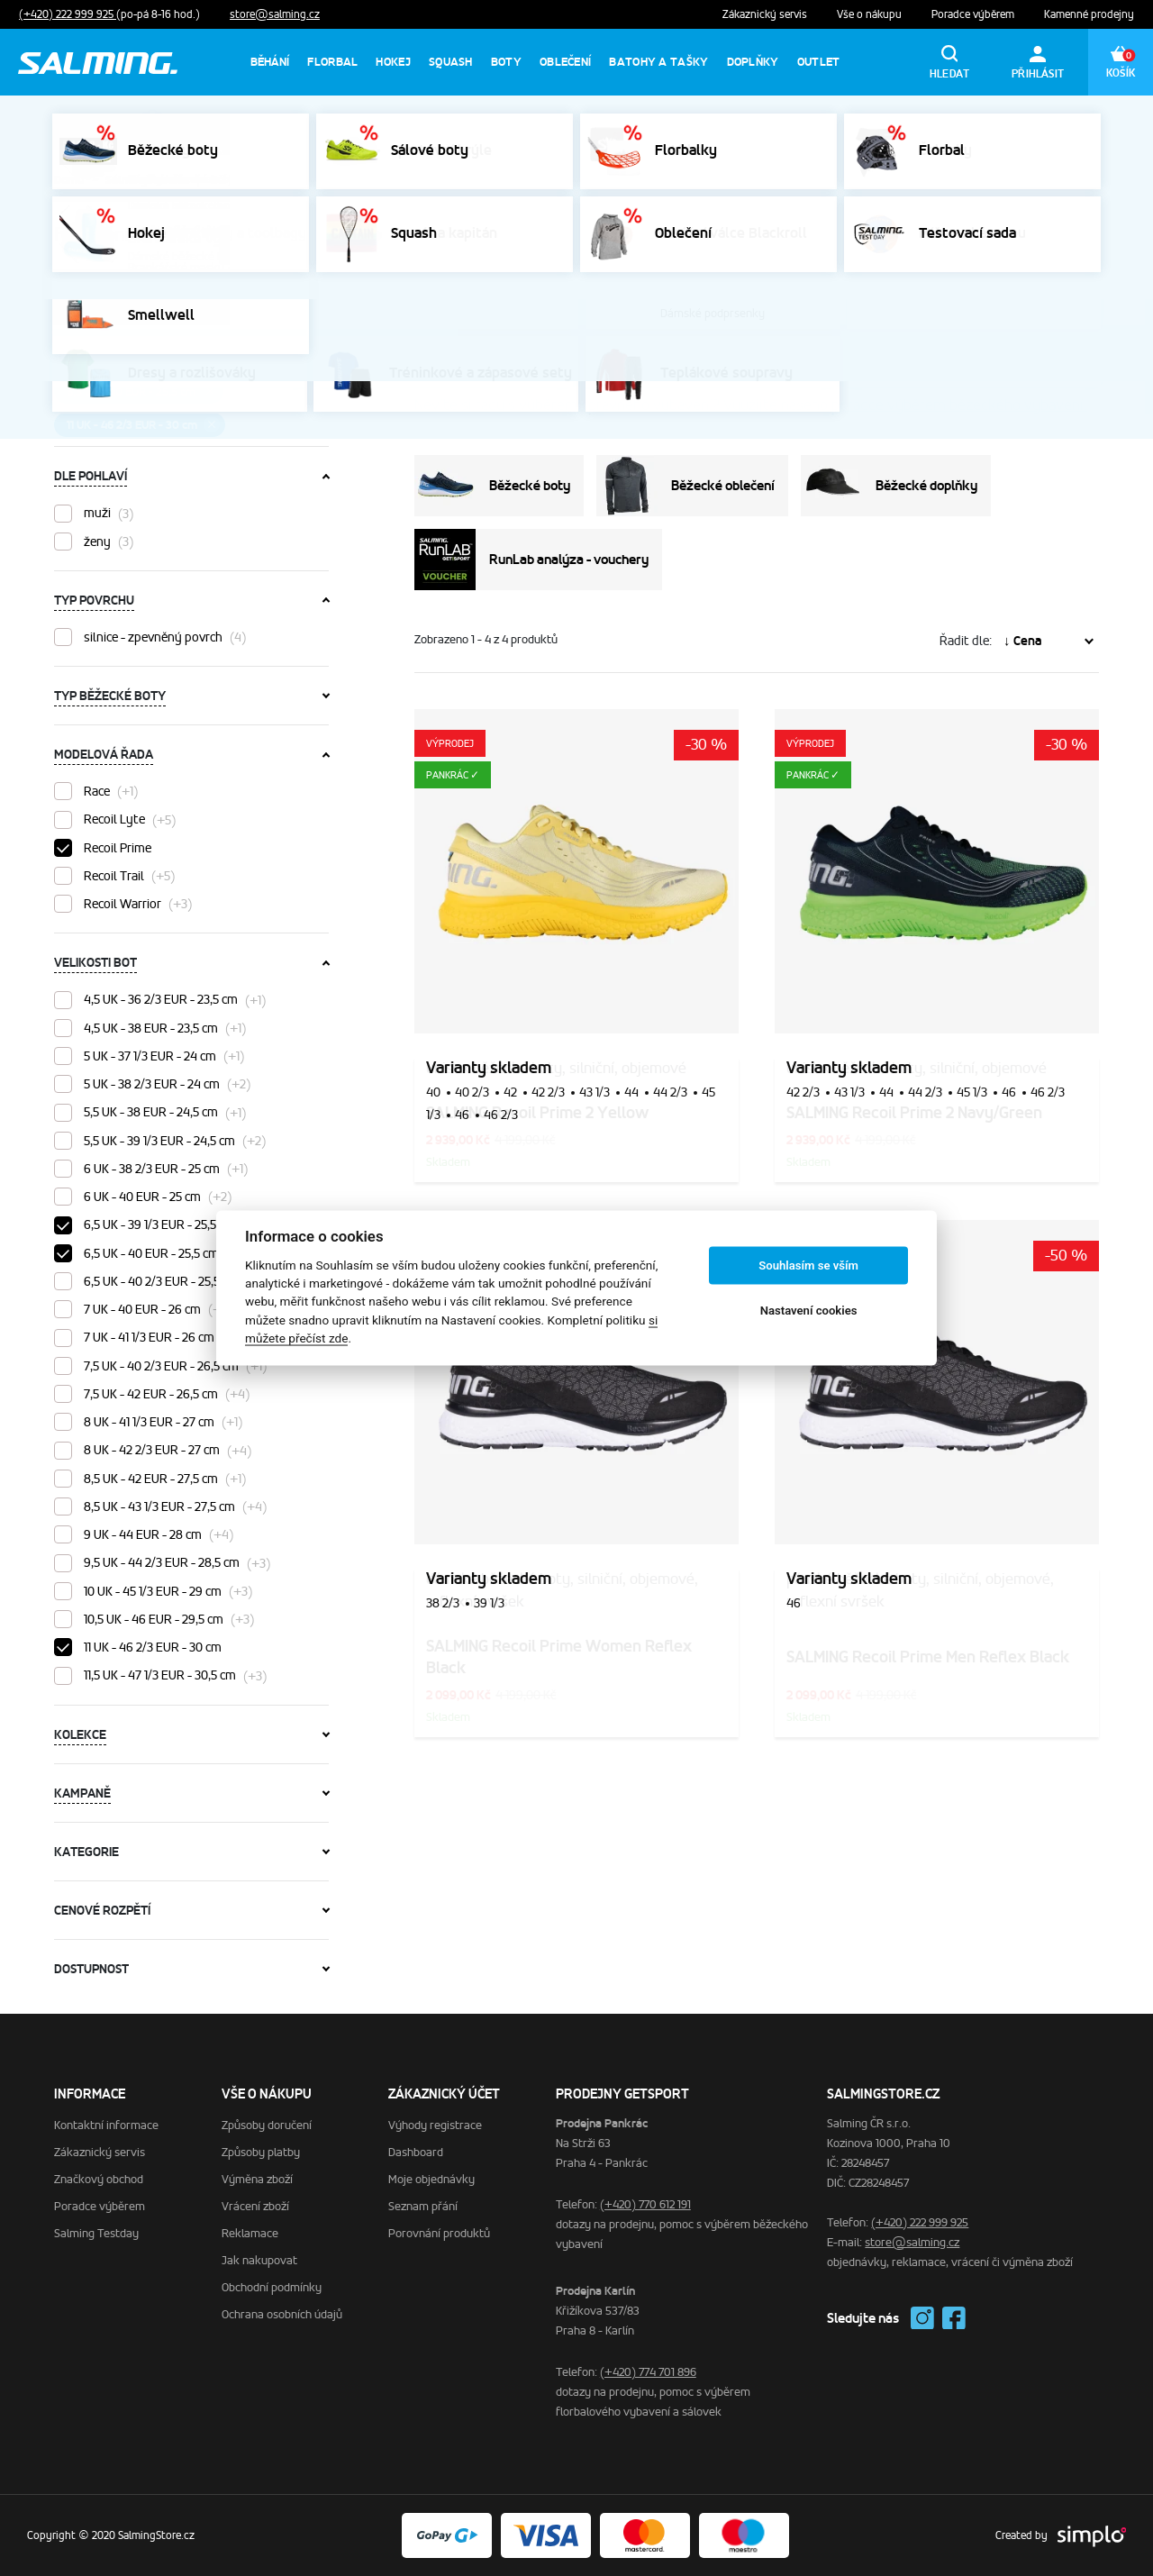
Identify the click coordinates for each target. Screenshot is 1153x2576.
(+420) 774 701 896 (648, 2372)
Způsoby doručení (267, 2125)
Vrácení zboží (255, 2206)
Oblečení (565, 61)
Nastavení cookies (809, 1310)
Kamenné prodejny (1089, 14)
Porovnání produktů (439, 2233)
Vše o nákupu (870, 14)
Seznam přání (423, 2206)
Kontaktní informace (106, 2125)
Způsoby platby (261, 2152)
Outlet (818, 61)
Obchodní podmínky (272, 2287)
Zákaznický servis (766, 14)
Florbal (332, 61)
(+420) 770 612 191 (645, 2204)
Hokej (393, 61)
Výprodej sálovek (830, 123)
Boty (506, 61)
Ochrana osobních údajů (282, 2314)
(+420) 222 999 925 (67, 14)
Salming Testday (96, 2233)
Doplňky (753, 61)
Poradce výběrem (974, 14)
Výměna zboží (257, 2179)
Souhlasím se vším (808, 1265)
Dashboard (415, 2152)
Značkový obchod (98, 2179)
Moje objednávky (431, 2179)
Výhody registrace (435, 2125)
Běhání (270, 61)
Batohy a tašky (658, 61)
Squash (451, 61)
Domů (69, 179)
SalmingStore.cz (147, 179)
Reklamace (250, 2233)
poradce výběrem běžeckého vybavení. (959, 405)
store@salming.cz (275, 14)
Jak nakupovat (259, 2260)
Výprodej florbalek (961, 123)
